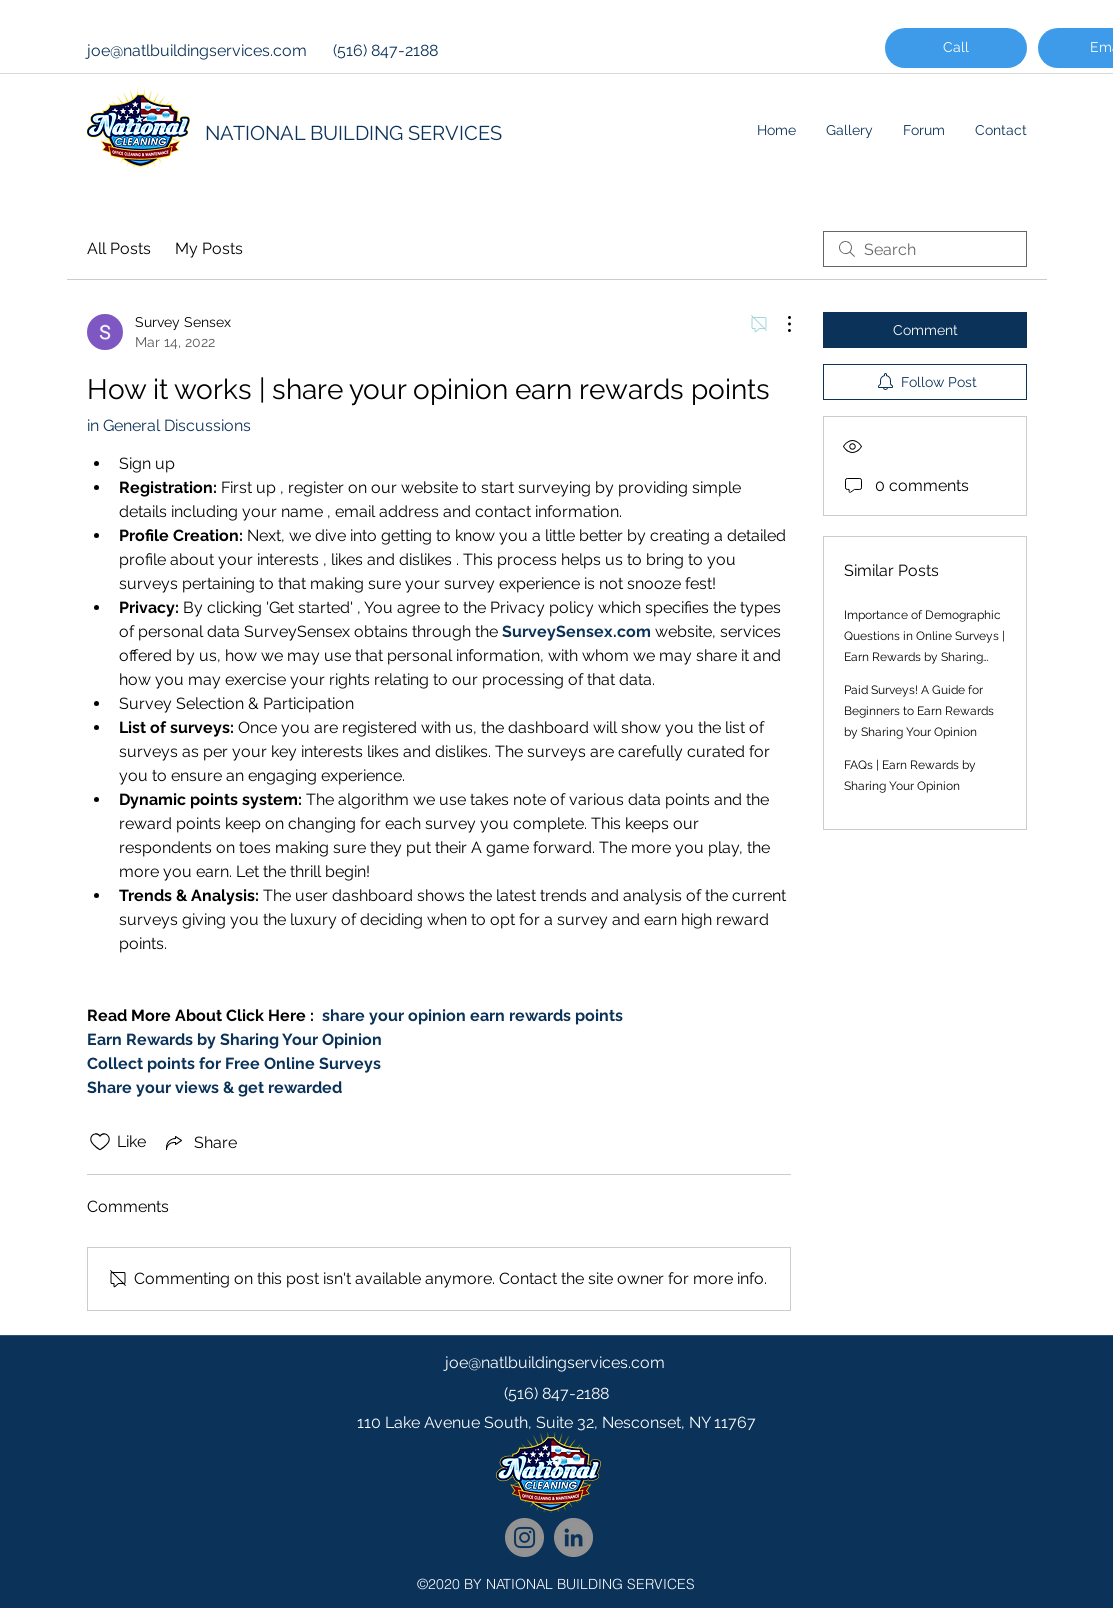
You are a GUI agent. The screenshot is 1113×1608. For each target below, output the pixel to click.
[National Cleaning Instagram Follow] (524, 1537)
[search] (925, 249)
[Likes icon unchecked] (100, 1142)
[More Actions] (779, 324)
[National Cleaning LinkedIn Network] (573, 1537)
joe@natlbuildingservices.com (197, 50)
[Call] (956, 48)
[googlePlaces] (557, 1463)
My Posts (209, 248)
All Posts (119, 248)
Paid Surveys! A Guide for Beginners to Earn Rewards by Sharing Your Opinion (919, 711)
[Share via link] (199, 1142)
